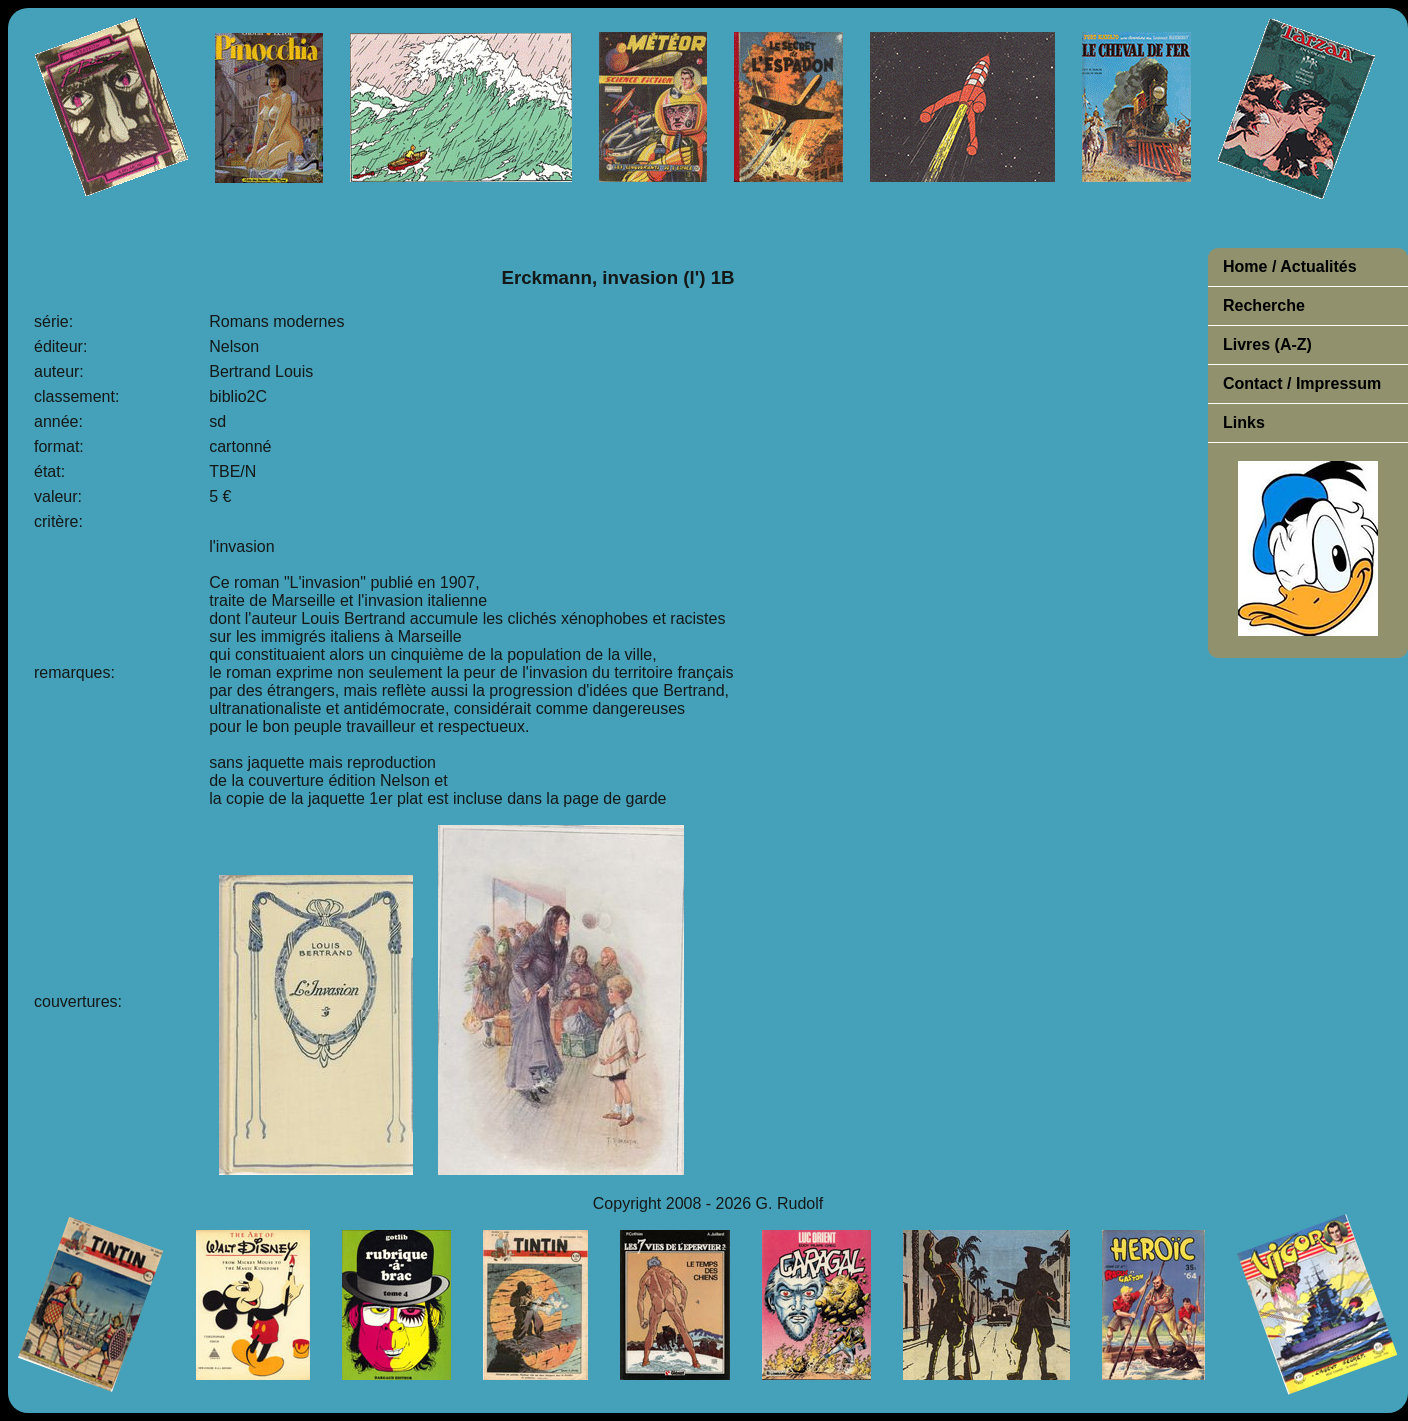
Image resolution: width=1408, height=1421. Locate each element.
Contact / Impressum (1302, 383)
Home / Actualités (1290, 266)
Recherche (1264, 305)
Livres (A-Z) (1267, 344)
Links (1244, 422)
